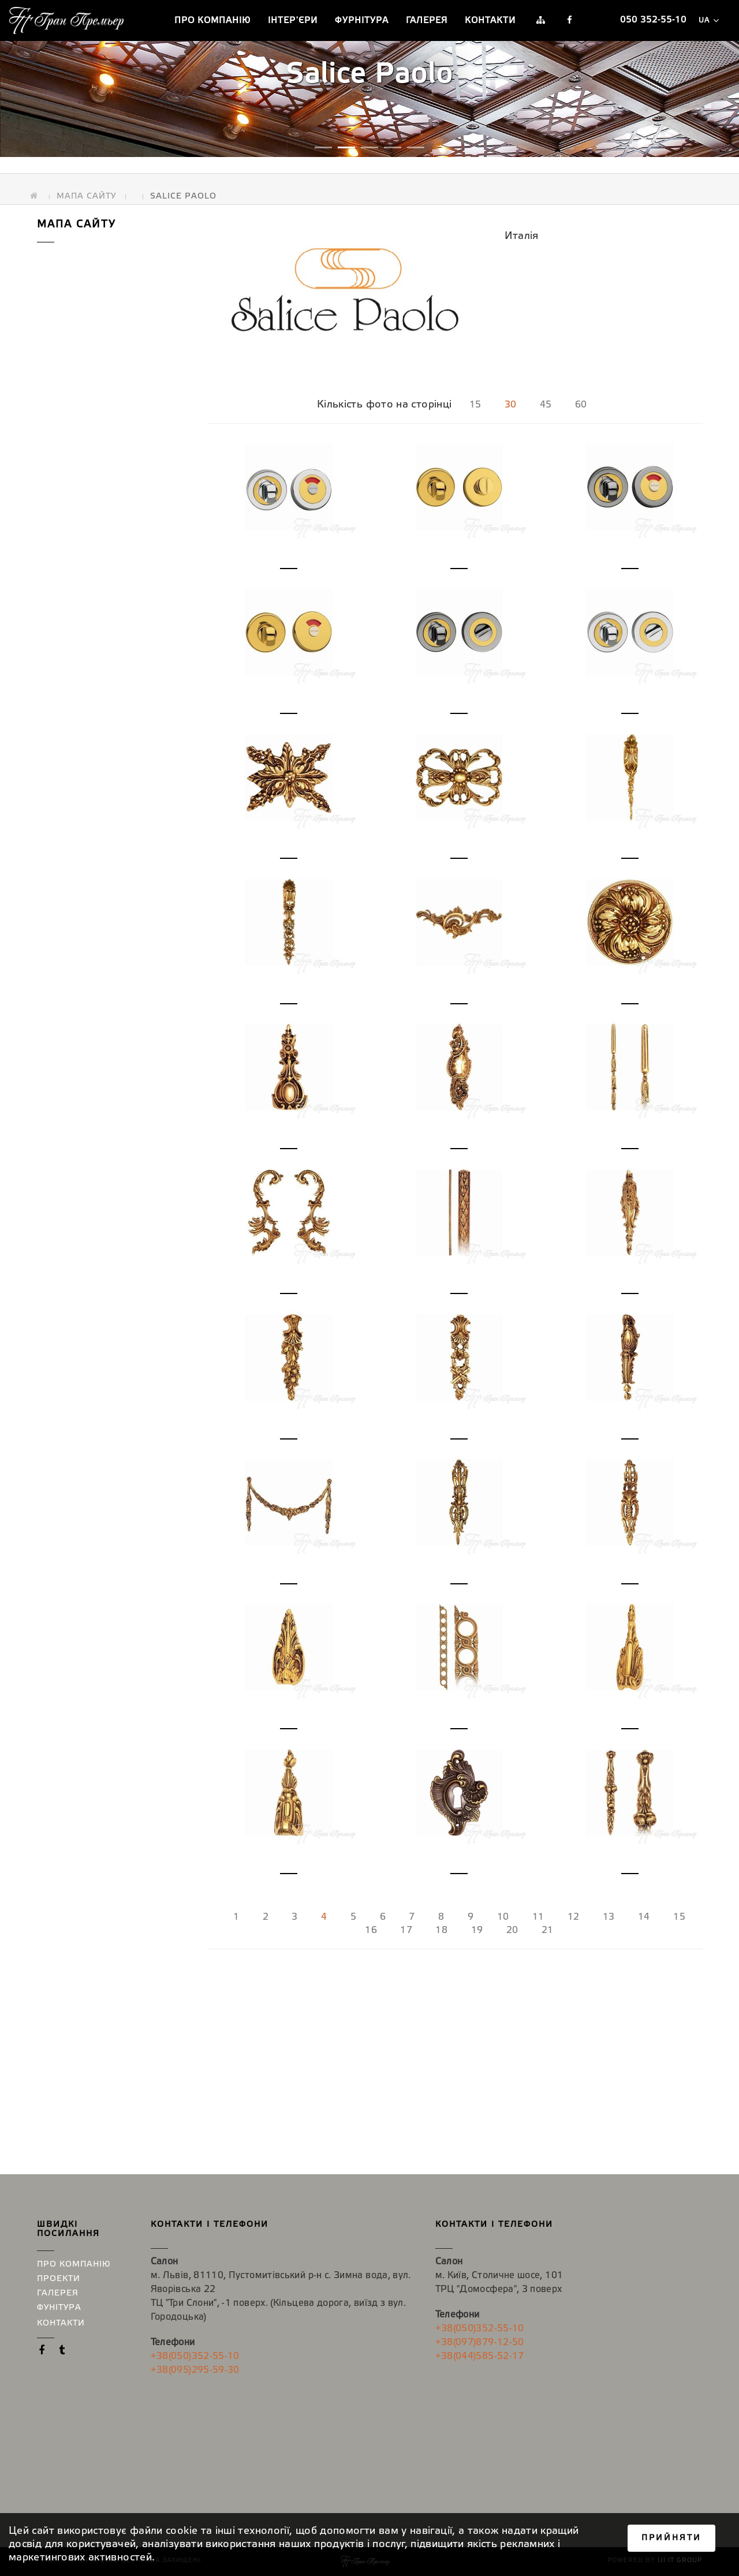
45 (546, 405)
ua (708, 20)
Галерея (426, 21)
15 (475, 405)
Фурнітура (362, 21)
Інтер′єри (293, 21)
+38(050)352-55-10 (195, 2356)
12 (574, 1917)
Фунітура (59, 2308)
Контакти (490, 21)
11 (538, 1917)
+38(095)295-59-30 (195, 2370)
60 (581, 405)
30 (511, 405)
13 (609, 1917)
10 (503, 1917)
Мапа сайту (86, 189)
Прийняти (671, 2538)
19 (477, 1930)
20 (512, 1930)
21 (548, 1930)
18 (441, 1930)
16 (371, 1930)
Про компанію (212, 21)
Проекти (58, 2279)
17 (406, 1930)
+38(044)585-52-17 (479, 2356)
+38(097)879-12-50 (479, 2342)
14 (644, 1917)
